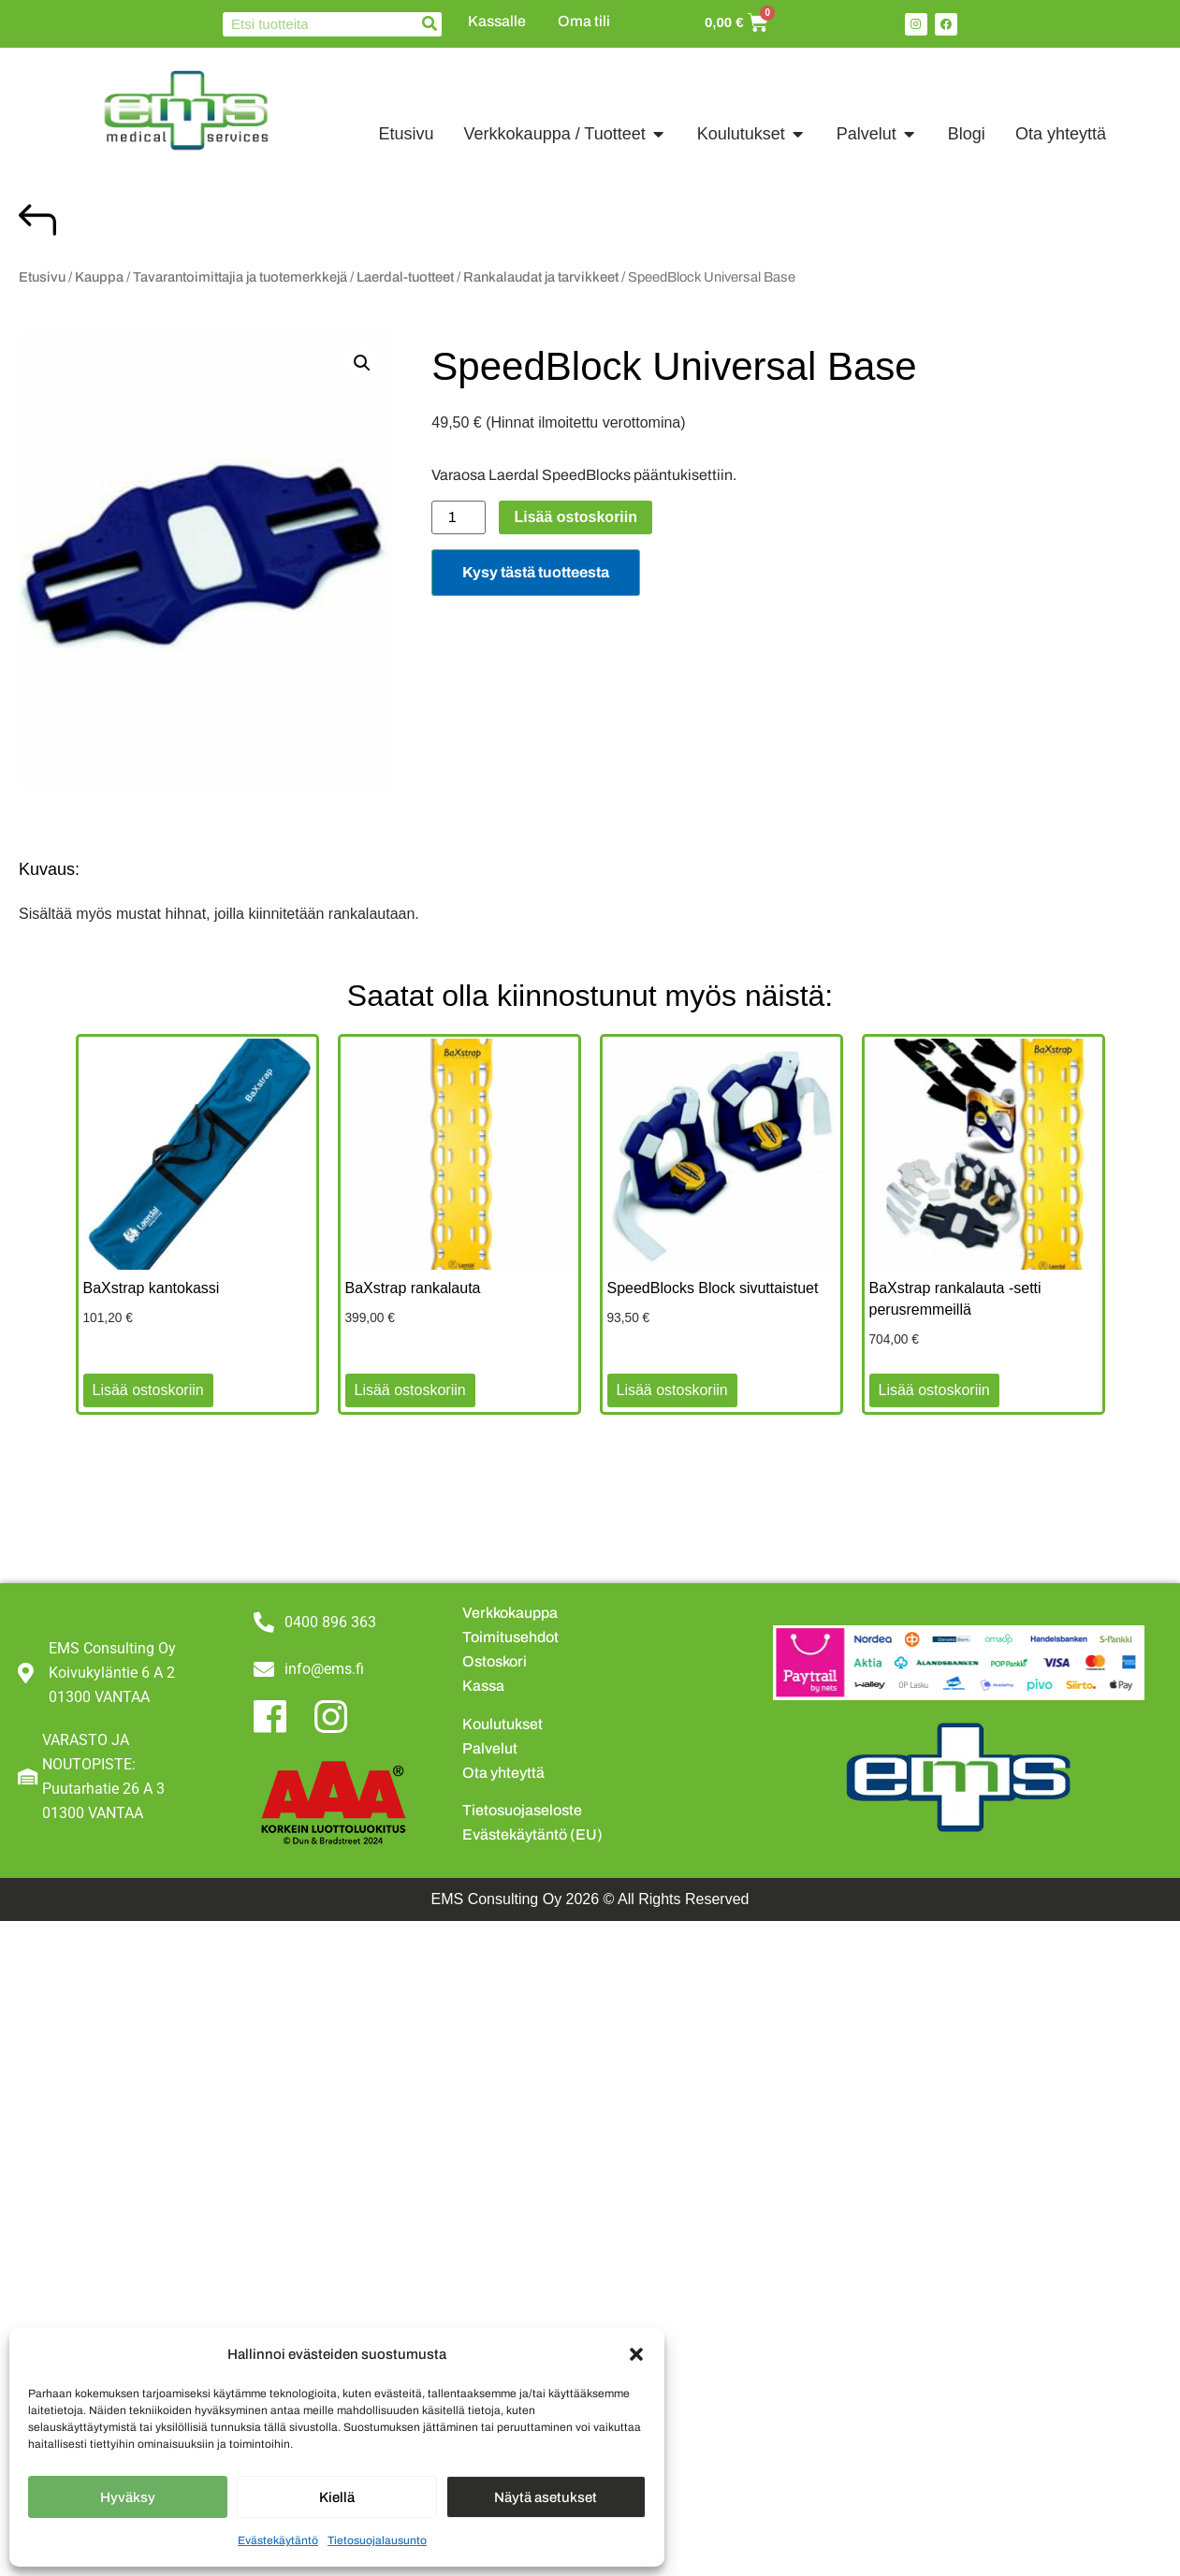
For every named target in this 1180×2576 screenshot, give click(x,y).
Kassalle (497, 21)
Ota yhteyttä (503, 1773)
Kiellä (337, 2497)
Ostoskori (494, 1661)
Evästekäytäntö (278, 2540)
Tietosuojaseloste (522, 1810)
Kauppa (99, 276)
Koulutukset (502, 1724)
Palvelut (489, 1748)
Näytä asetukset (545, 2497)
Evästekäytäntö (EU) (532, 1834)
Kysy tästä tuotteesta (535, 572)
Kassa (483, 1686)
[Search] (429, 24)
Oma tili (584, 21)
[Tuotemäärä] (458, 517)
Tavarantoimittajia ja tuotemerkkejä (240, 276)
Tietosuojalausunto (377, 2540)
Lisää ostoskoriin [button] (148, 1390)
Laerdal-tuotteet (405, 276)
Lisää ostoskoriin (575, 517)
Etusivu (42, 276)
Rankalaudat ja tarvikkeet (541, 276)
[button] (636, 2354)
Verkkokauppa (510, 1613)
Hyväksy (127, 2497)
